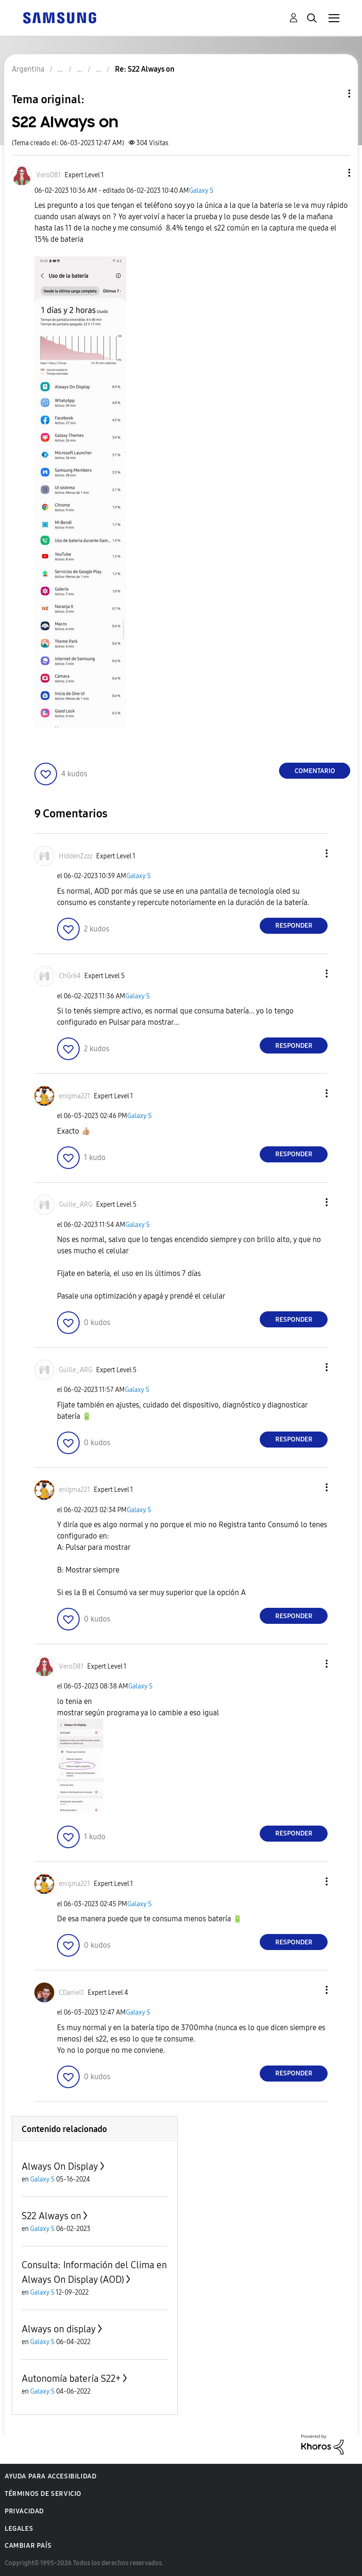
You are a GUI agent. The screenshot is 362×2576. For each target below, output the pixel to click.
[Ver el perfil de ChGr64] (70, 976)
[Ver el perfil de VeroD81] (48, 175)
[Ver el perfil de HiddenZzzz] (75, 856)
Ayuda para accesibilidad (50, 2476)
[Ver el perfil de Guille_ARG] (75, 1205)
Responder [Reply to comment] (294, 926)
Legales (19, 2529)
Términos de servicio (43, 2494)
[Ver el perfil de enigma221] (74, 1096)
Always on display (59, 2329)
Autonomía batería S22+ (71, 2378)
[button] (334, 172)
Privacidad (24, 2511)
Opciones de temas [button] (333, 93)
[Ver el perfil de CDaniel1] (71, 1993)
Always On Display (60, 2166)
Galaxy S (201, 191)
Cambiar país (28, 2546)
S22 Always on (51, 2216)
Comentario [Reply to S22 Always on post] (315, 771)
